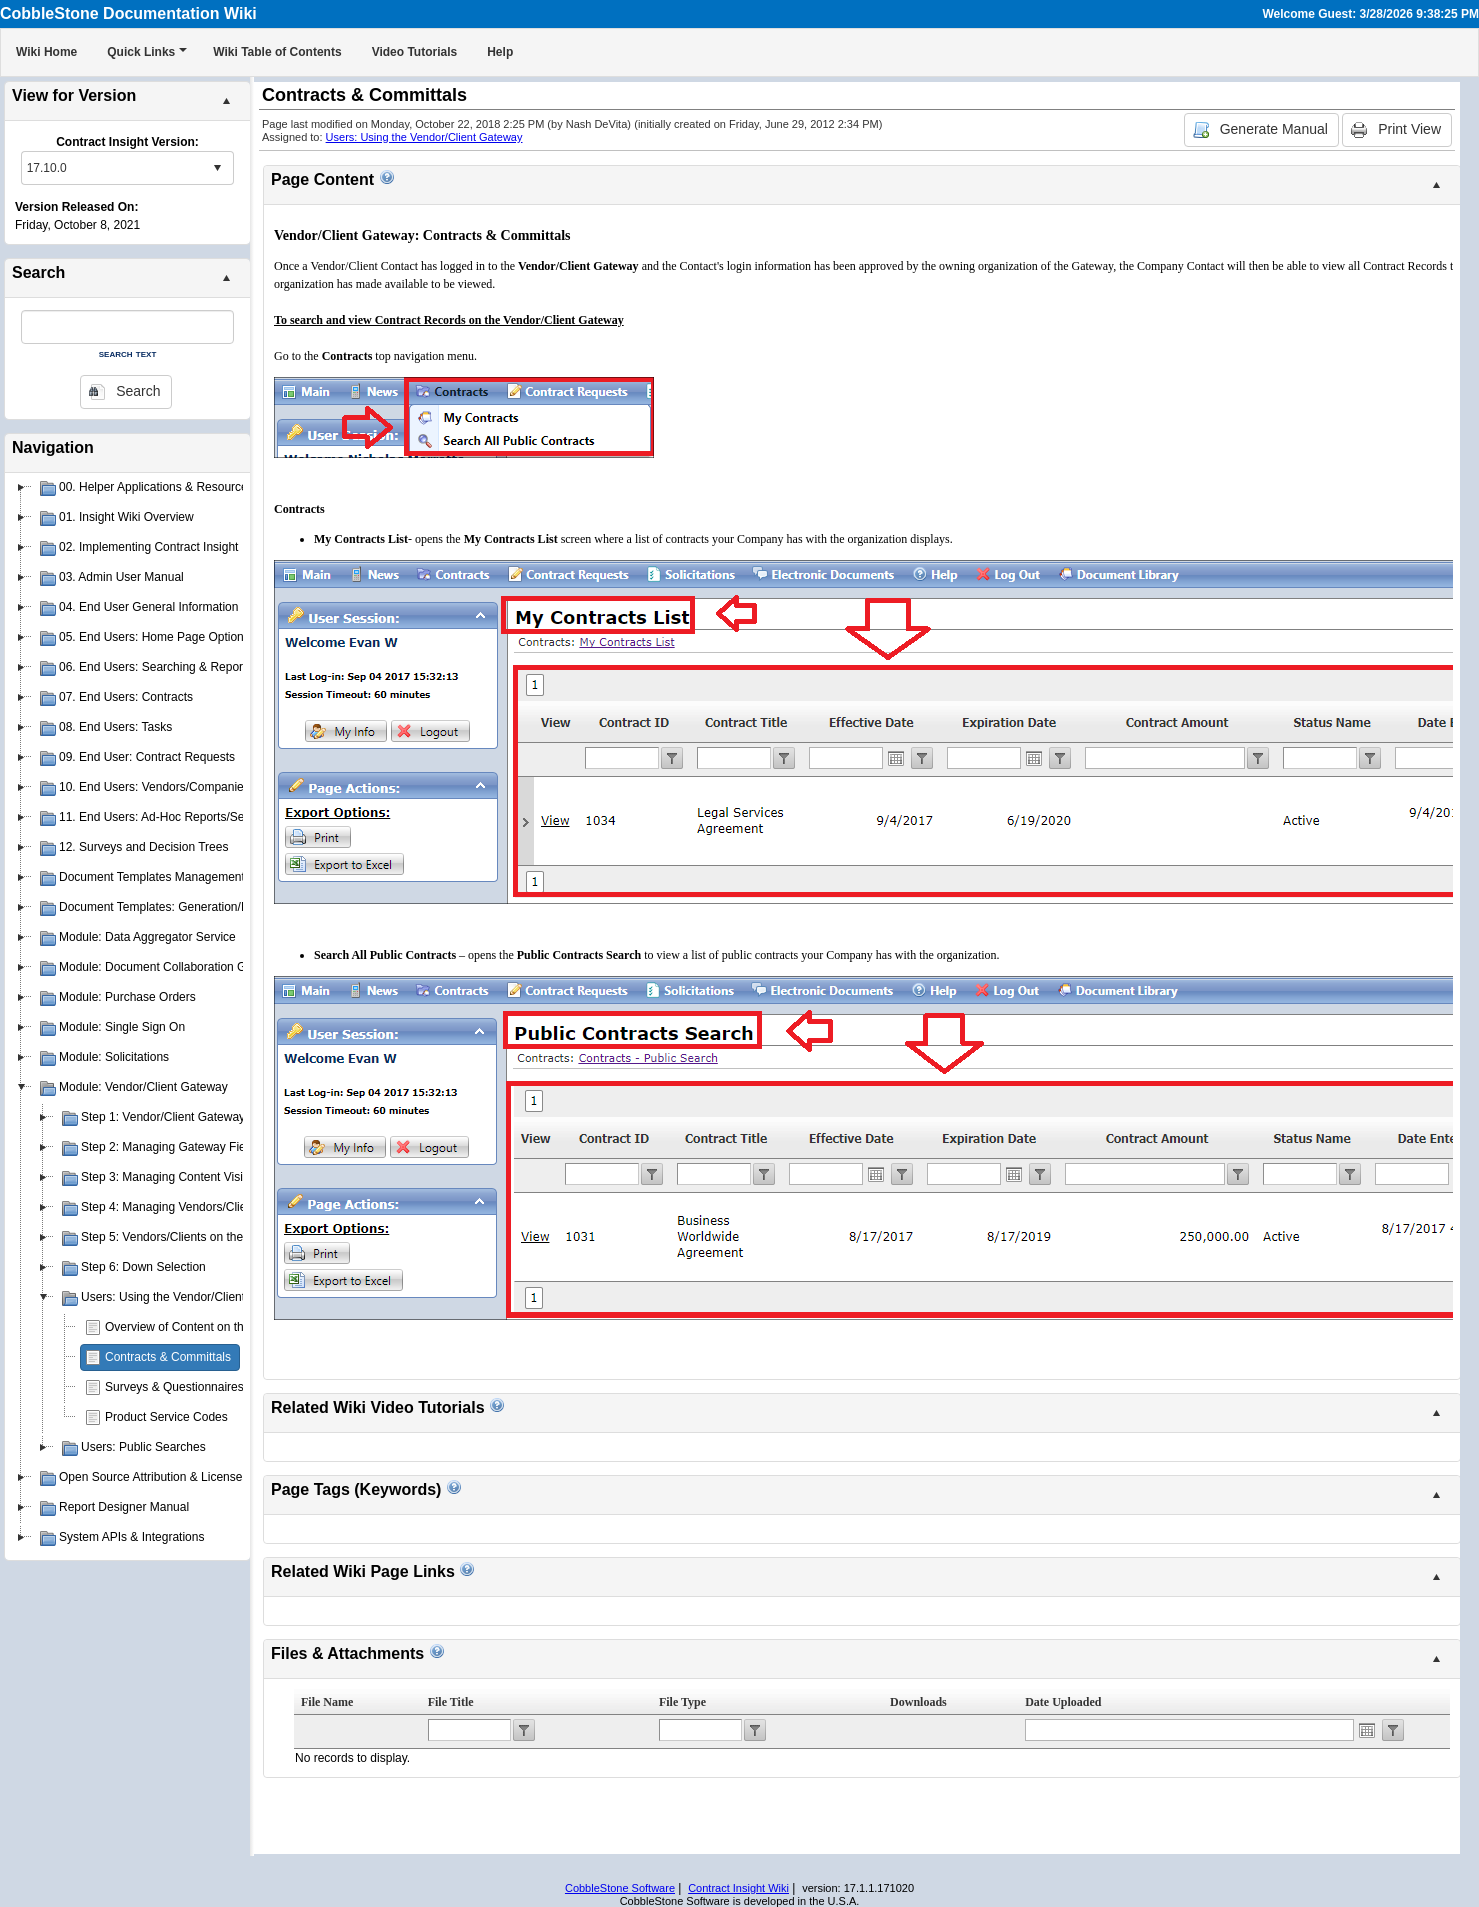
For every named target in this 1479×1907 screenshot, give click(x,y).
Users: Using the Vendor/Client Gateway (424, 137)
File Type (682, 1702)
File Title (451, 1702)
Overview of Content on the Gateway (203, 1327)
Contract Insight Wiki (738, 1888)
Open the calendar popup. (1367, 1730)
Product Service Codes (166, 1417)
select (217, 168)
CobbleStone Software (620, 1888)
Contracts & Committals (168, 1357)
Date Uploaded (1063, 1702)
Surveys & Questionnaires (174, 1387)
